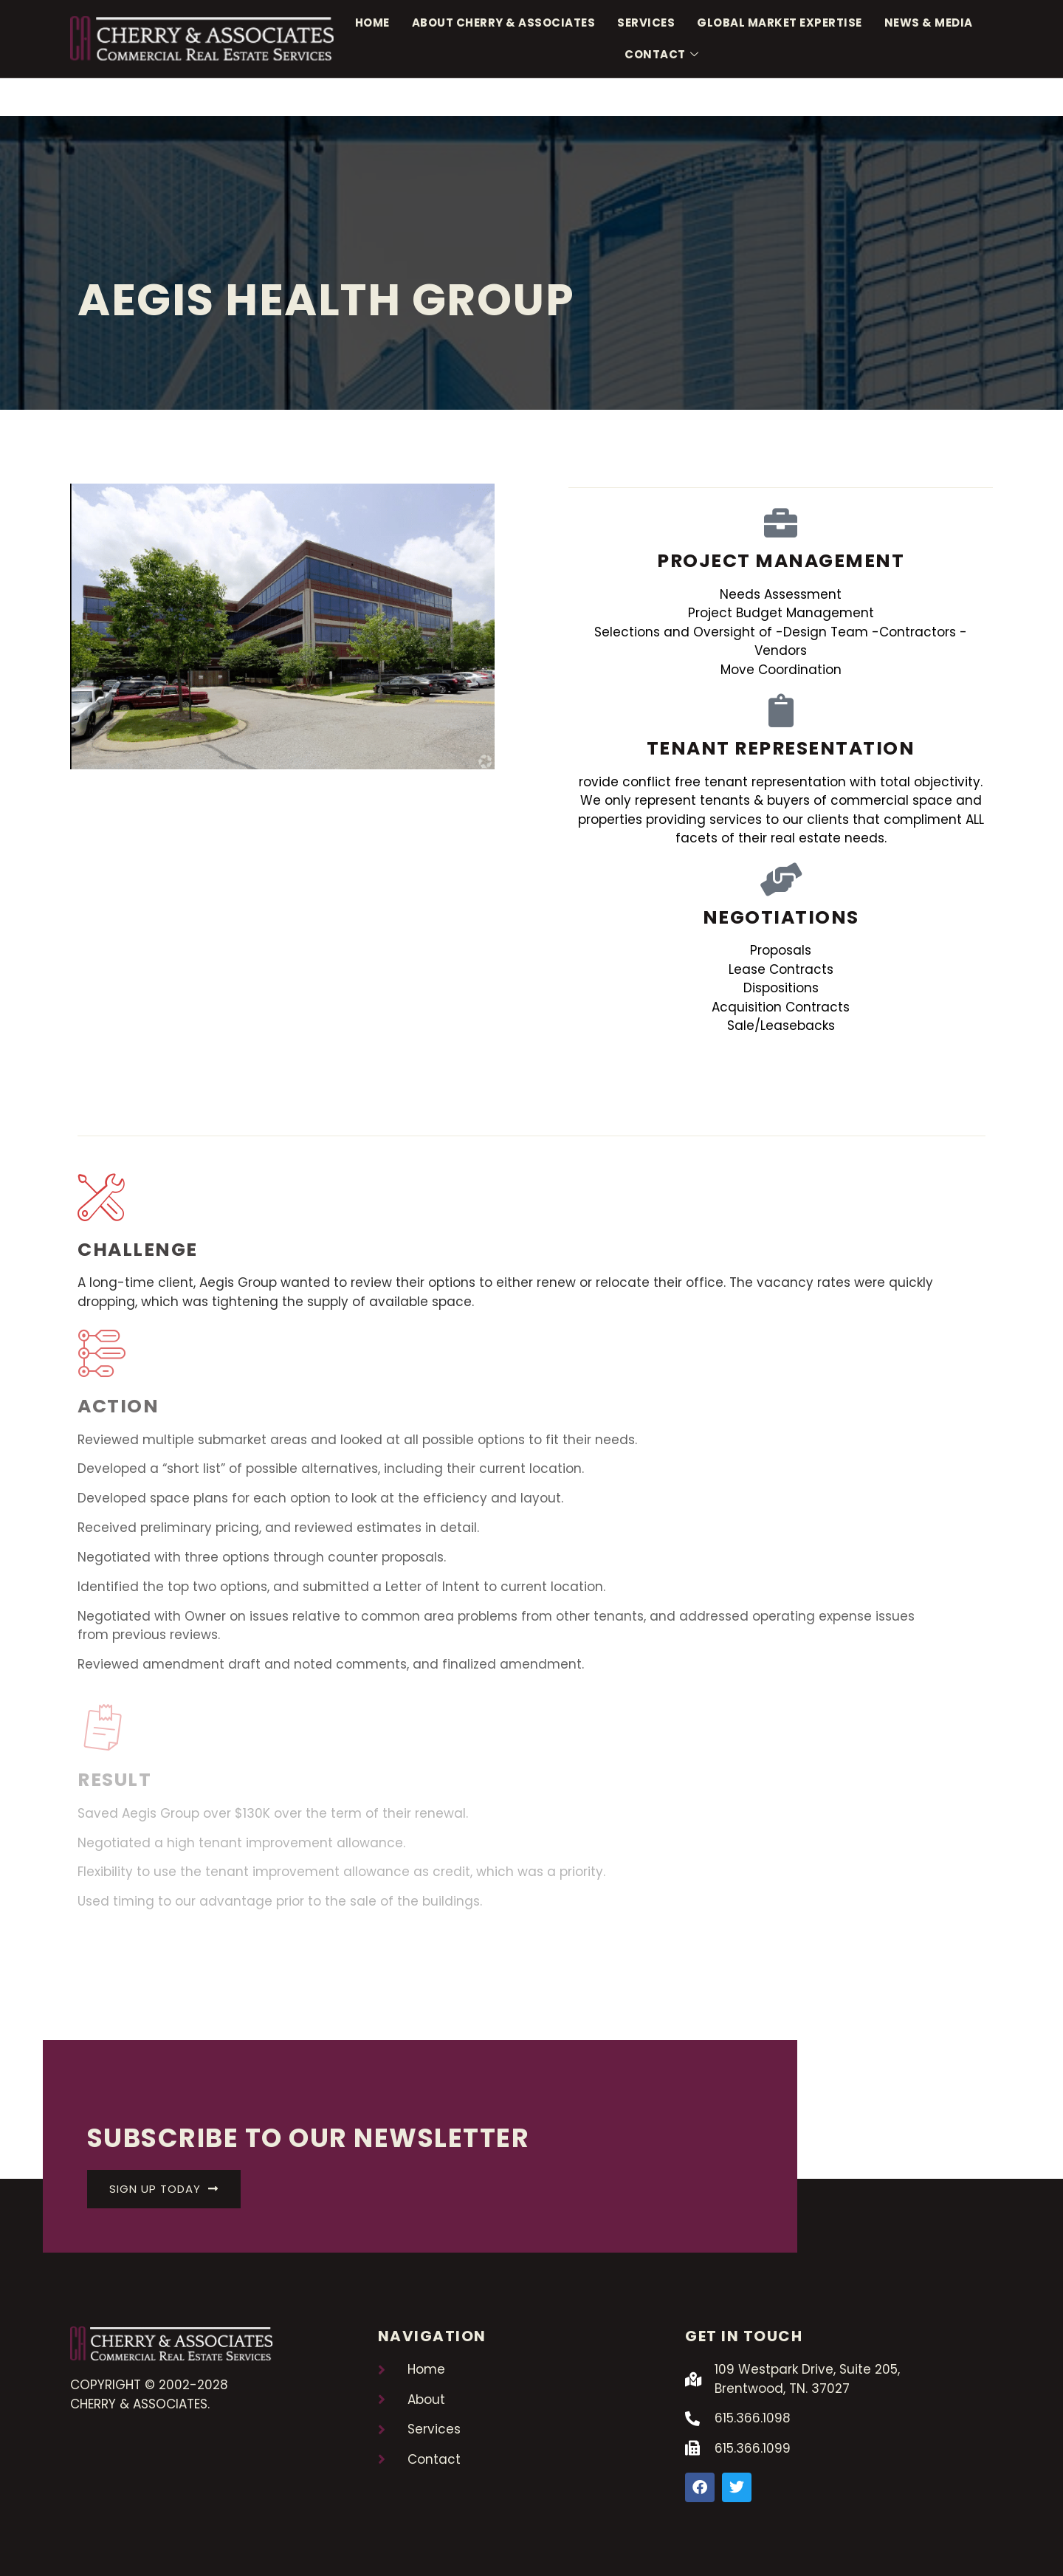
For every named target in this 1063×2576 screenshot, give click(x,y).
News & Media (928, 22)
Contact (661, 55)
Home (372, 22)
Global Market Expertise (779, 22)
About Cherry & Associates (504, 22)
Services (646, 22)
